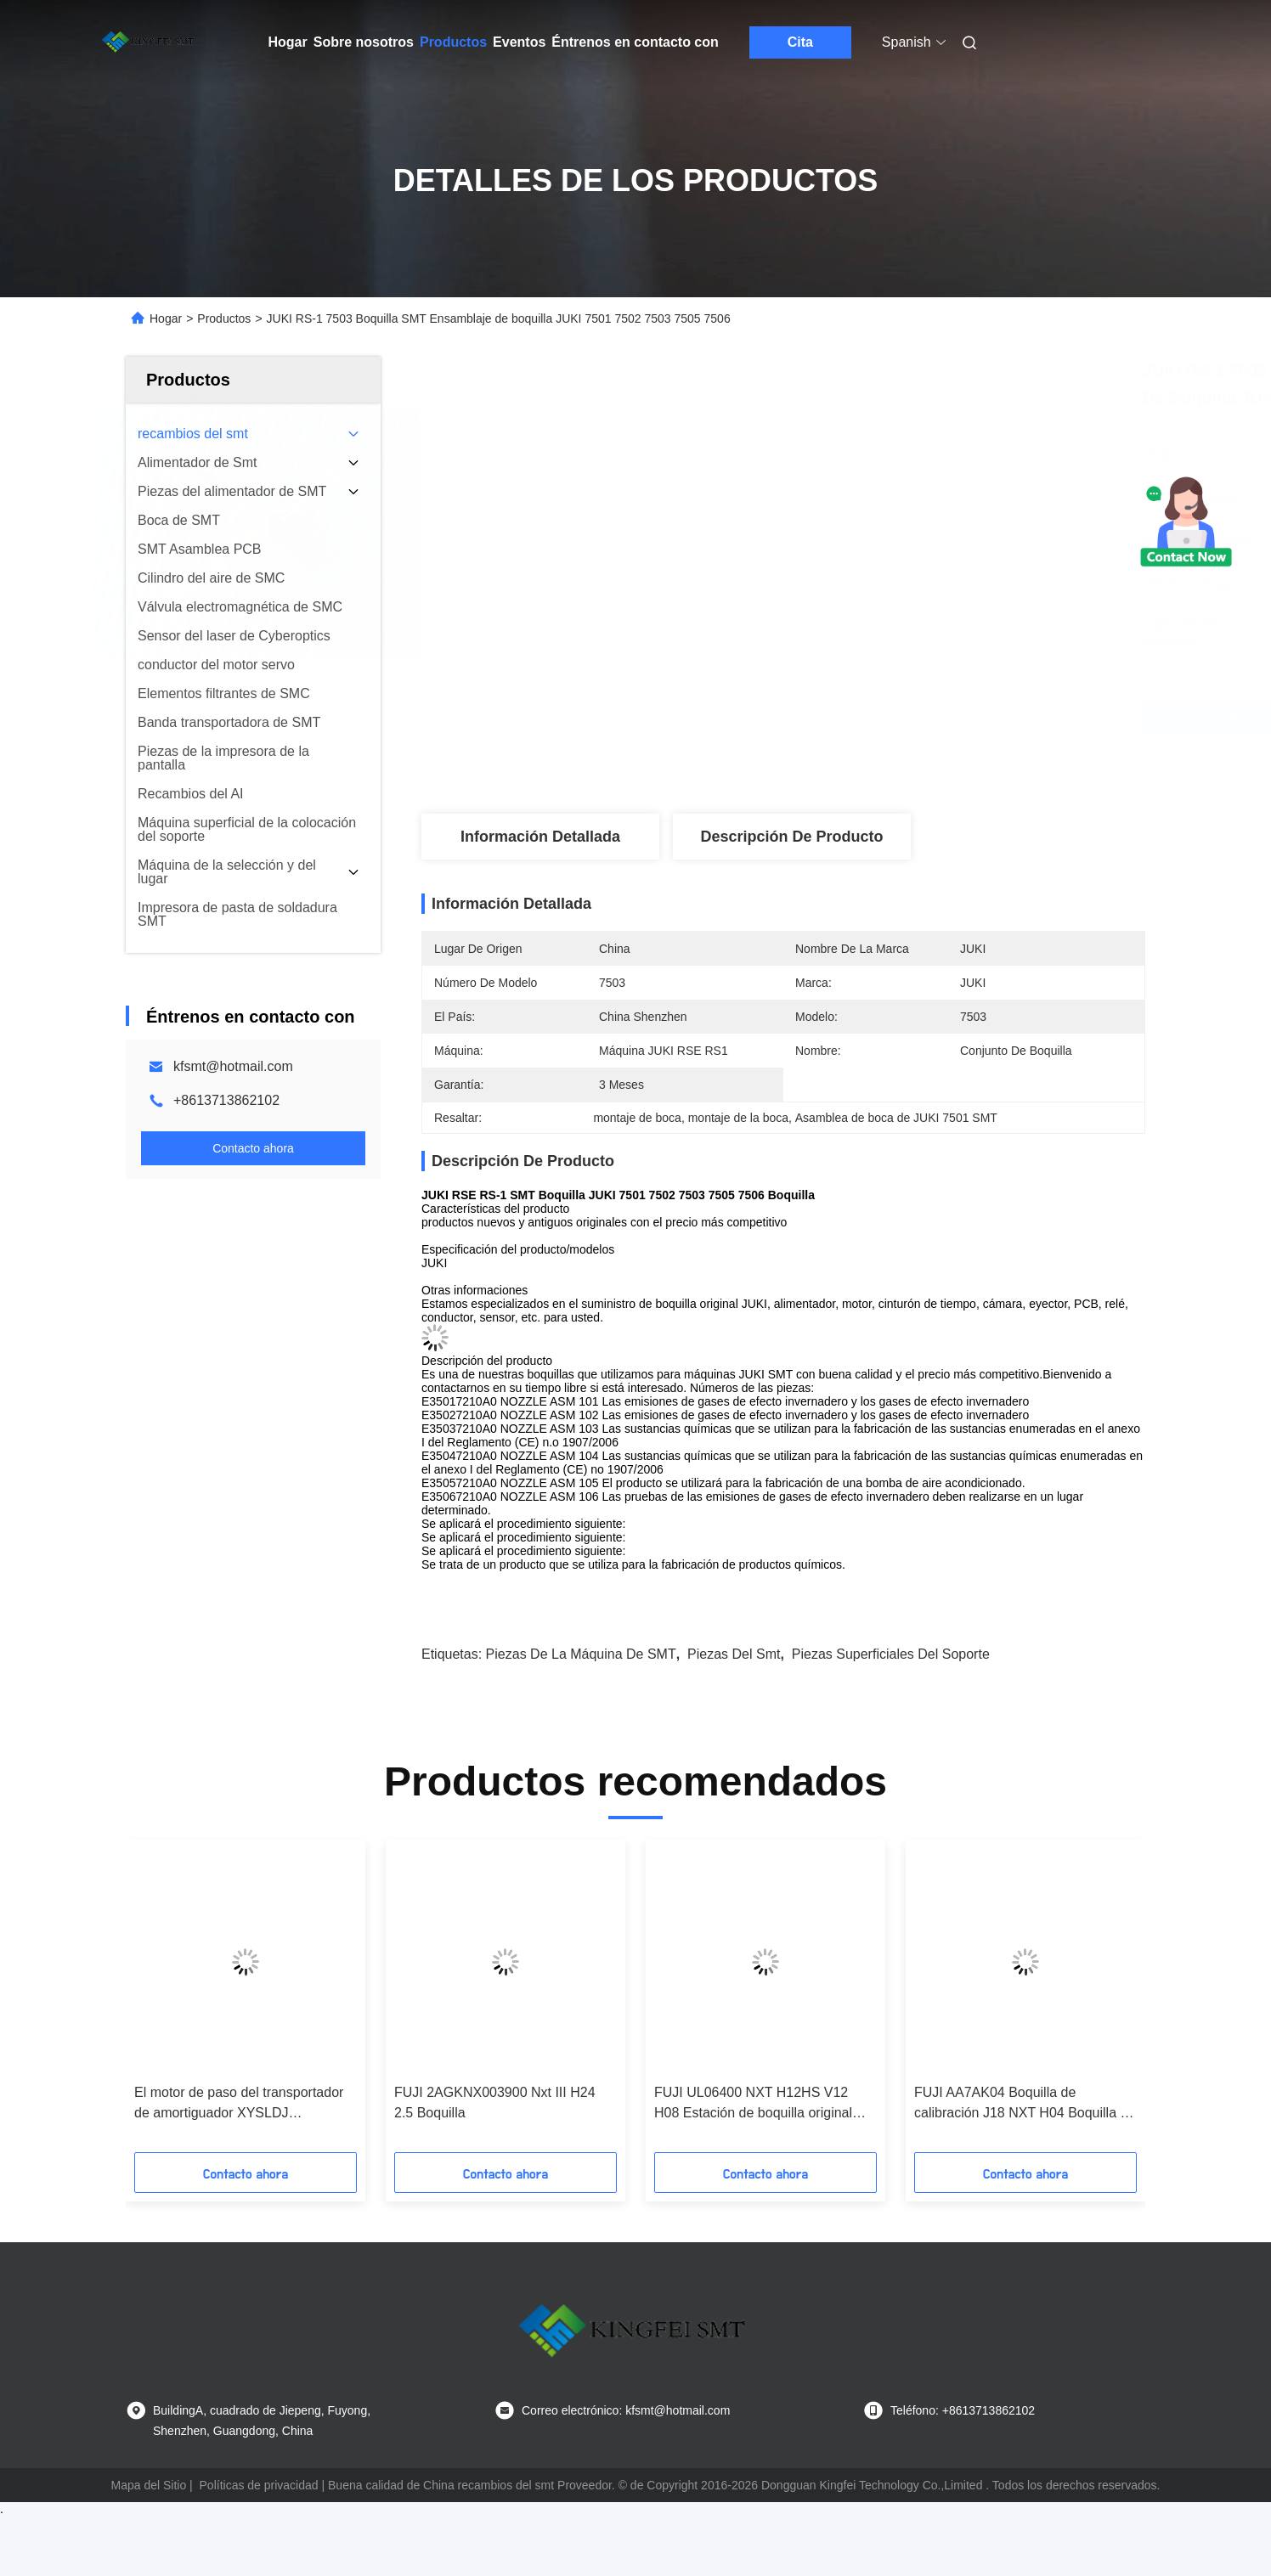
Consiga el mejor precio (876, 717)
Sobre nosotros (364, 42)
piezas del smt (733, 1654)
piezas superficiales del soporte (891, 1654)
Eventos (519, 42)
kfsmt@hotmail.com (233, 1066)
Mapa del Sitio (148, 2485)
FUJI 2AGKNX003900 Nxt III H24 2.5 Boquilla (495, 2102)
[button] (171, 2001)
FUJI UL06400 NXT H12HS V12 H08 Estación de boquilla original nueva (753, 2104)
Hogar (288, 42)
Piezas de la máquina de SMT (581, 1654)
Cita (800, 42)
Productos (453, 42)
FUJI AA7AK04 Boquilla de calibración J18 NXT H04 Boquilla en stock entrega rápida (1024, 2104)
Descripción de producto (791, 836)
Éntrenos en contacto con (634, 42)
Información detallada (540, 836)
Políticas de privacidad (259, 2485)
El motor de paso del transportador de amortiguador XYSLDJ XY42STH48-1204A (238, 2104)
